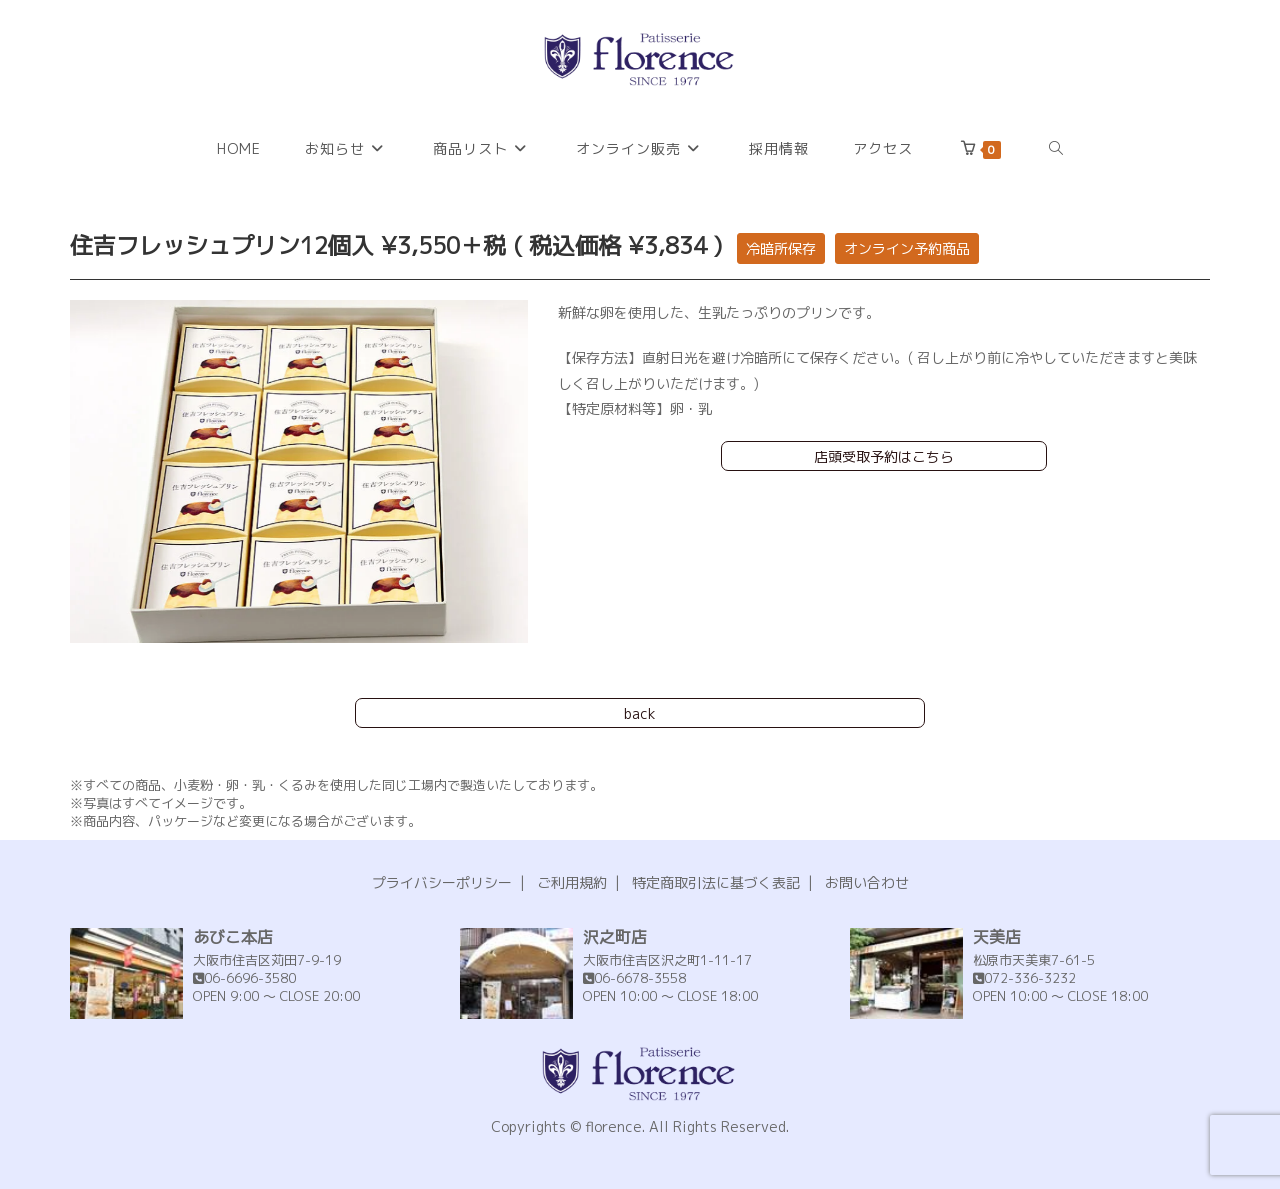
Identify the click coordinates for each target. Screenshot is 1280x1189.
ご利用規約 (572, 882)
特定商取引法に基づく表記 (716, 882)
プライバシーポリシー (442, 882)
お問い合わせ (867, 882)
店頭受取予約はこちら (884, 456)
